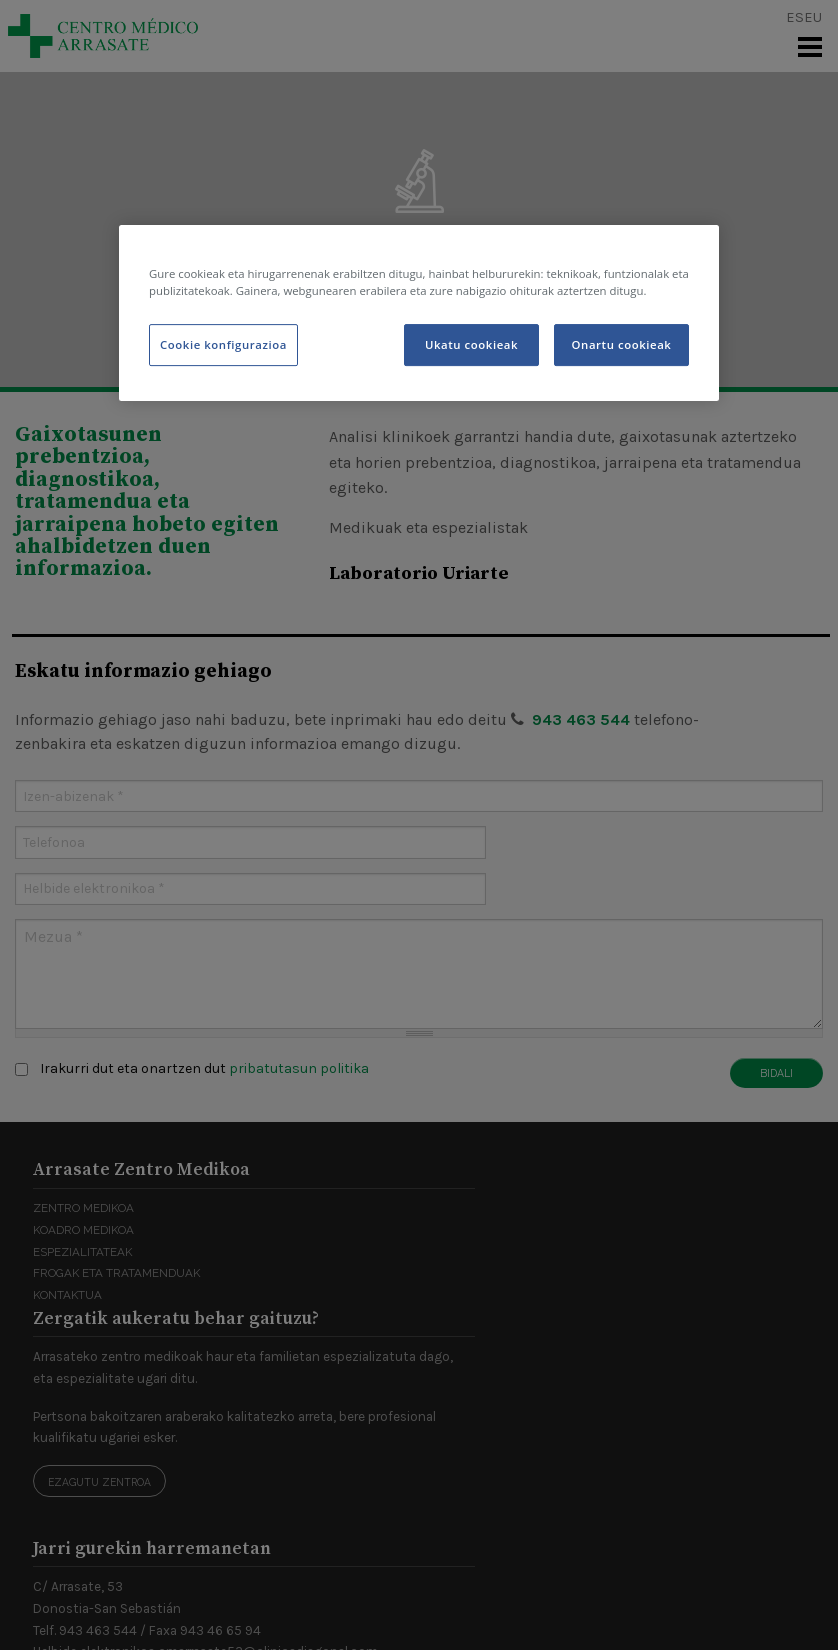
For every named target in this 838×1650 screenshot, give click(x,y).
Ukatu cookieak (471, 344)
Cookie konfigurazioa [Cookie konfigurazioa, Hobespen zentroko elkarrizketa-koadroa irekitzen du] (223, 344)
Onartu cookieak (622, 344)
